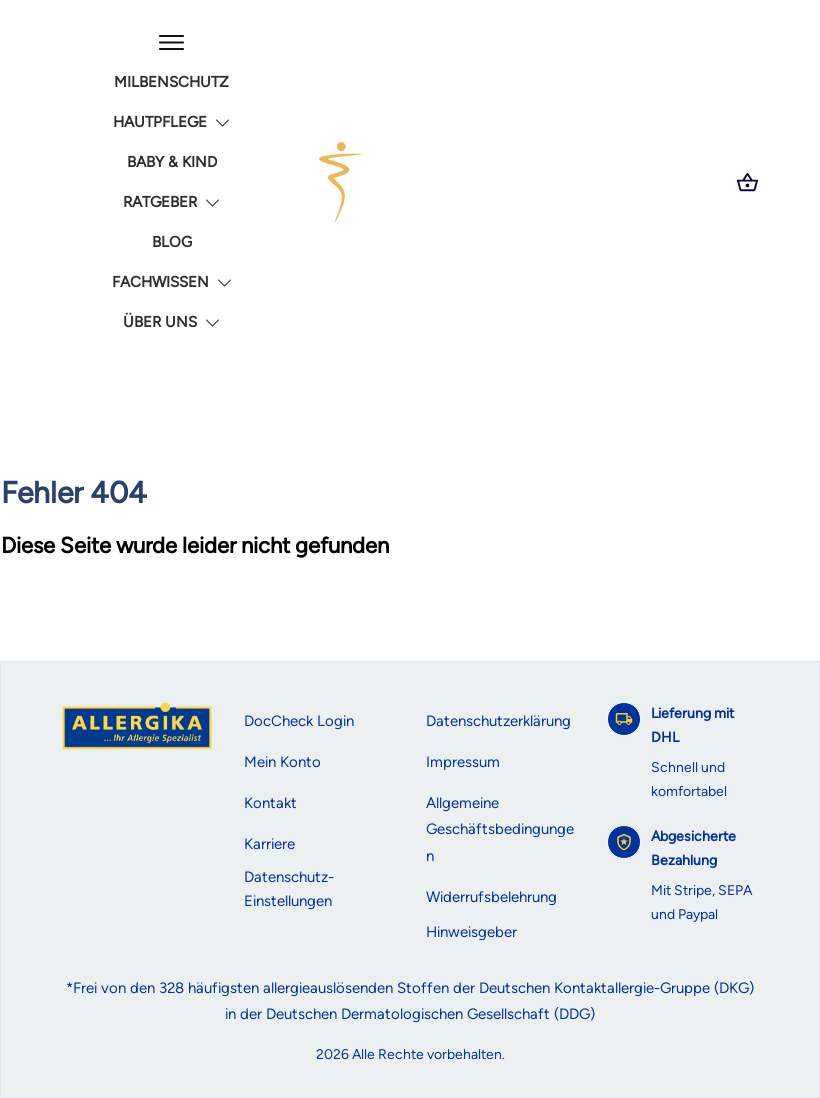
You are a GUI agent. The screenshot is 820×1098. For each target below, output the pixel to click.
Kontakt (270, 803)
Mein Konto (282, 762)
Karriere (269, 844)
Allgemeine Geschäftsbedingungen (500, 829)
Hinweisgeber (471, 932)
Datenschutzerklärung (498, 721)
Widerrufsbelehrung (491, 897)
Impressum (463, 762)
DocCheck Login (299, 721)
